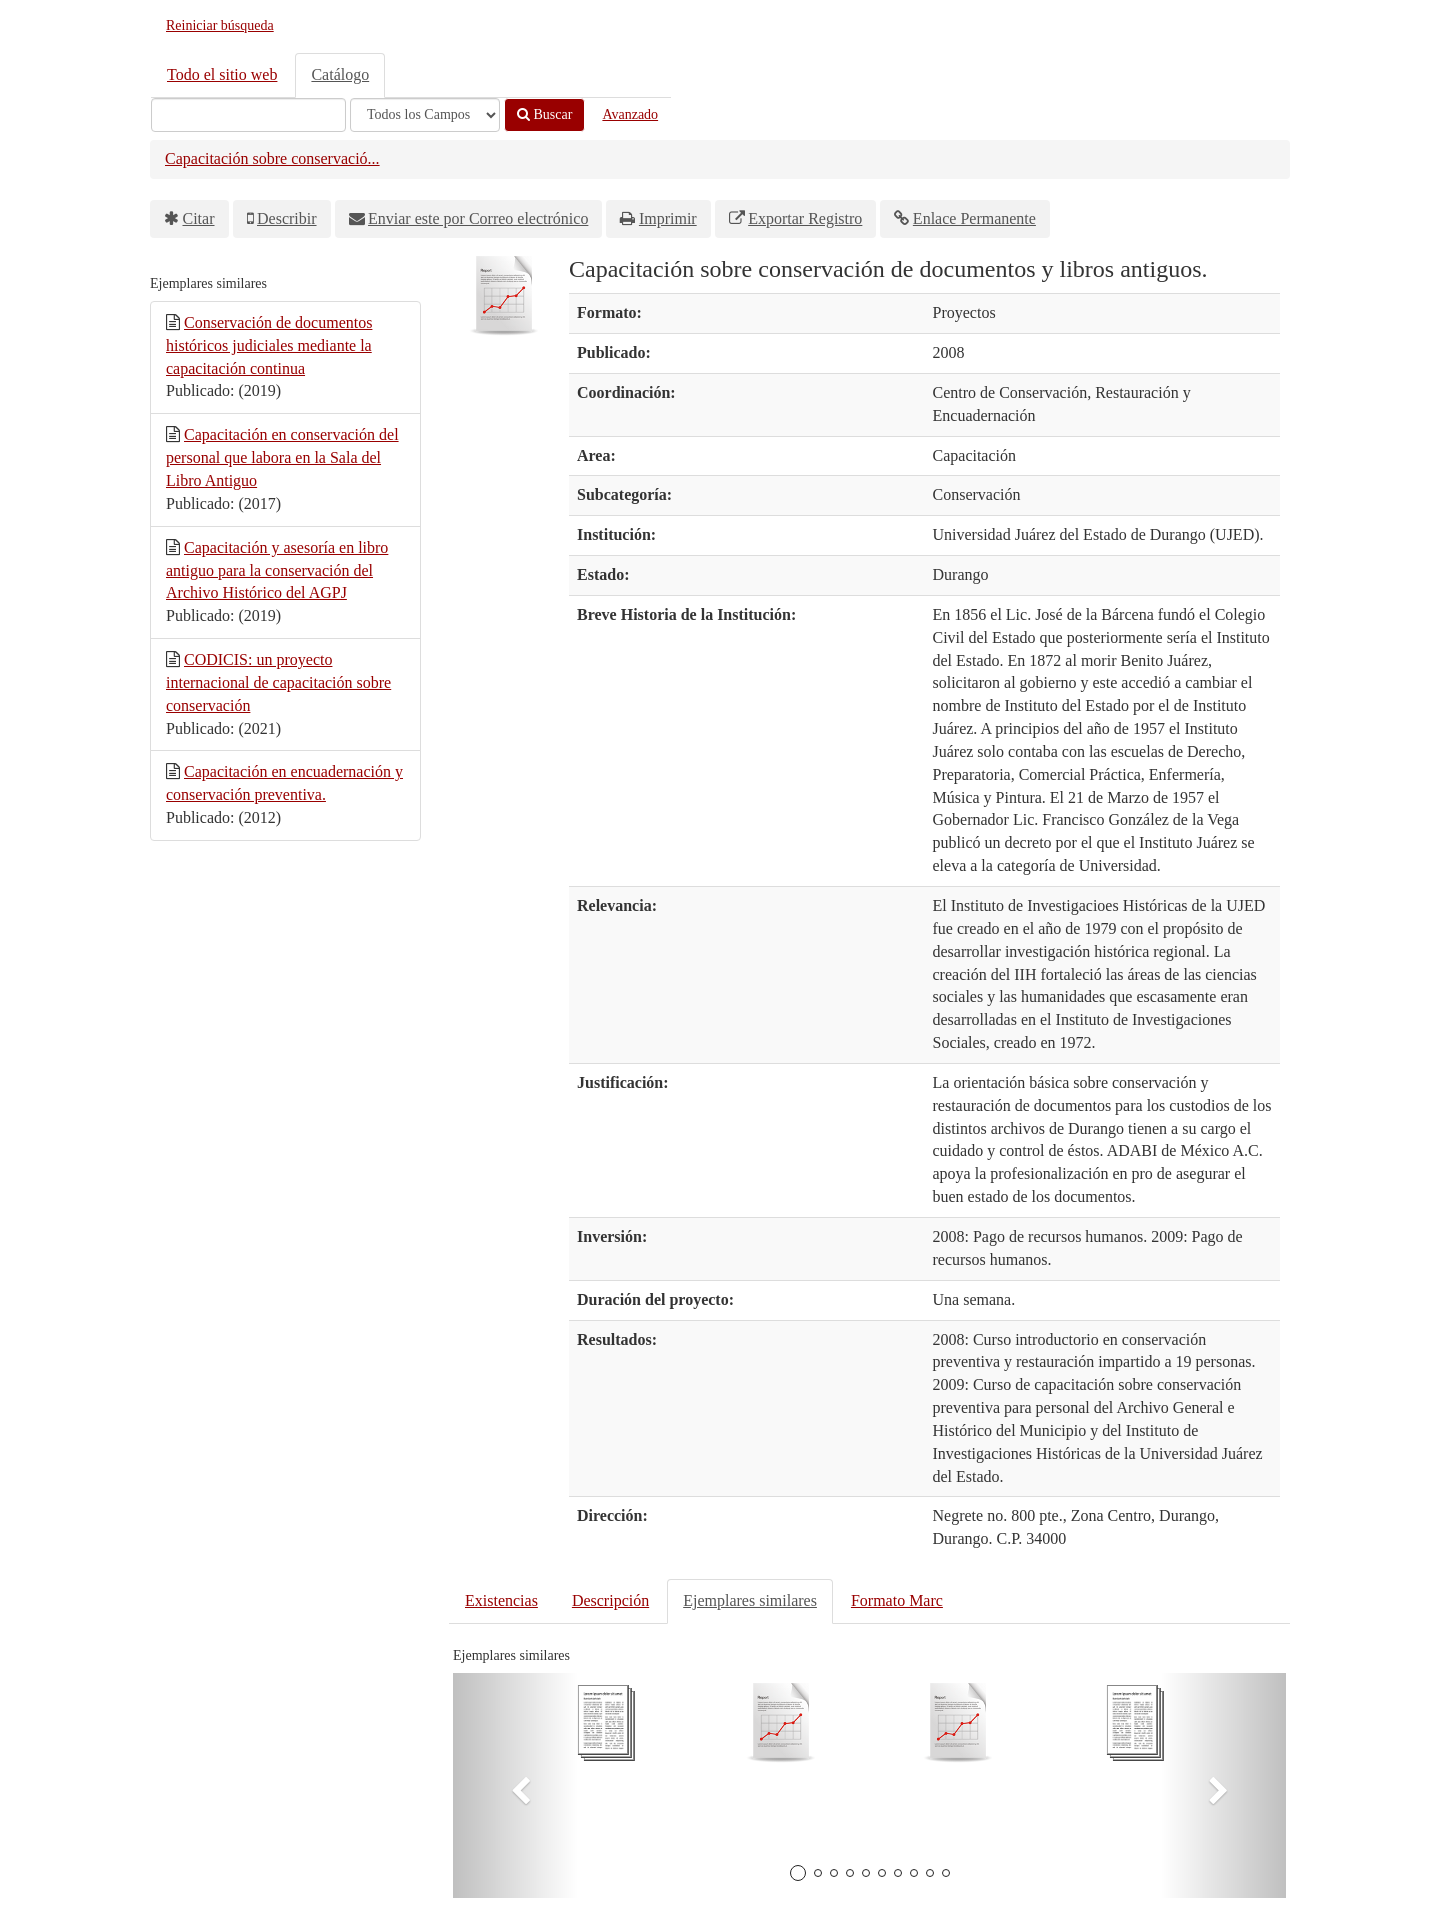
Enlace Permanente (974, 218)
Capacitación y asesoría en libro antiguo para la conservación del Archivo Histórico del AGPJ (277, 570)
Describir (287, 218)
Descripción (610, 1600)
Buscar (544, 114)
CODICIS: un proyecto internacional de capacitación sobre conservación (278, 682)
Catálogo (340, 74)
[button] (515, 1785)
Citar (199, 218)
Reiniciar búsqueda (220, 25)
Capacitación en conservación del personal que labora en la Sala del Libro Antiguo (282, 457)
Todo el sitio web (222, 74)
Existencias (501, 1600)
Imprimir (668, 218)
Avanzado (630, 114)
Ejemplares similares (750, 1600)
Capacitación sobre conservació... (272, 158)
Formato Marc (897, 1600)
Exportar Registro (805, 218)
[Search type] (425, 115)
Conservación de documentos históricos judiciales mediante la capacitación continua (269, 345)
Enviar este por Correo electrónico (478, 218)
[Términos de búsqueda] (248, 115)
